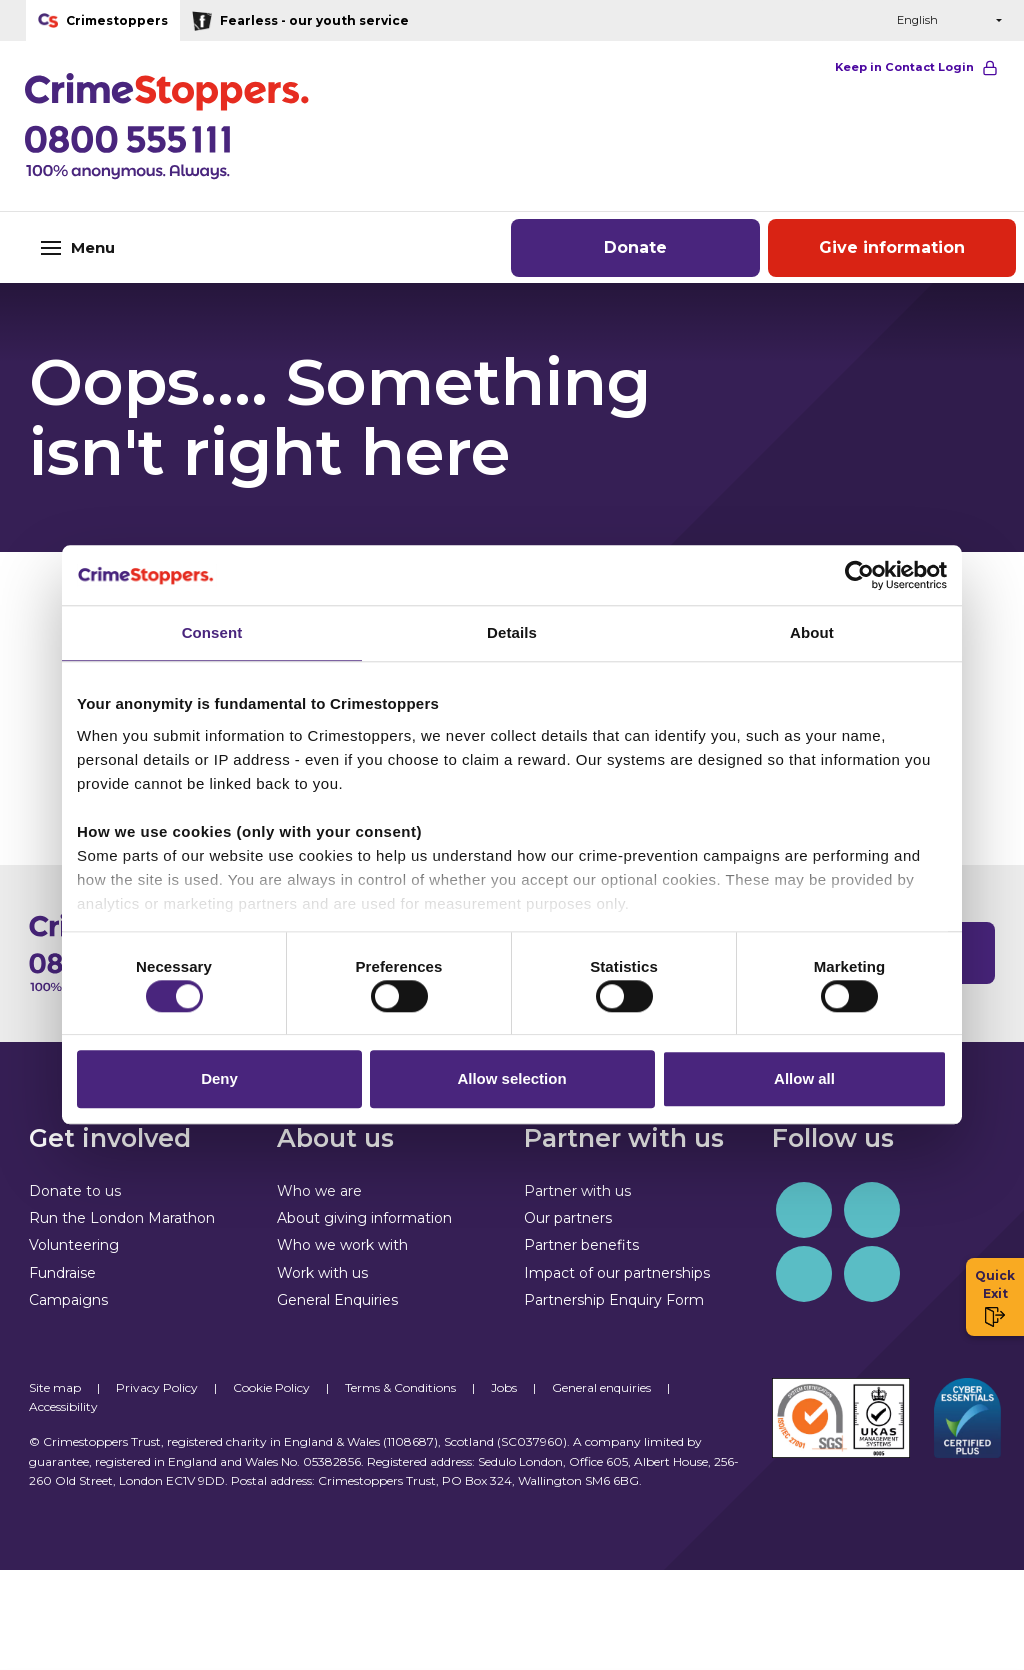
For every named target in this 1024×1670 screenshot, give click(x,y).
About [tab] (812, 627)
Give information (892, 247)
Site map (55, 1387)
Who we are (319, 1191)
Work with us (322, 1273)
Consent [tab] (212, 627)
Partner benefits (581, 1245)
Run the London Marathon (122, 1218)
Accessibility (63, 1406)
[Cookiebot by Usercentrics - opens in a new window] (859, 570)
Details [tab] (512, 627)
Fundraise (62, 1273)
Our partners (568, 1218)
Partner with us (577, 1191)
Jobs (504, 1387)
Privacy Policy (157, 1387)
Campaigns (68, 1300)
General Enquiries (337, 1300)
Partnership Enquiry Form (614, 1300)
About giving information (364, 1218)
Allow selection (511, 1084)
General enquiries (601, 1387)
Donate (635, 247)
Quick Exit (995, 1297)
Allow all (804, 1084)
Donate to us (75, 1191)
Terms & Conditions (400, 1387)
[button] (835, 20)
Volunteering (74, 1245)
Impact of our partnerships (617, 1273)
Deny (219, 1084)
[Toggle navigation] (170, 247)
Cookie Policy (271, 1387)
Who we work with (342, 1245)
